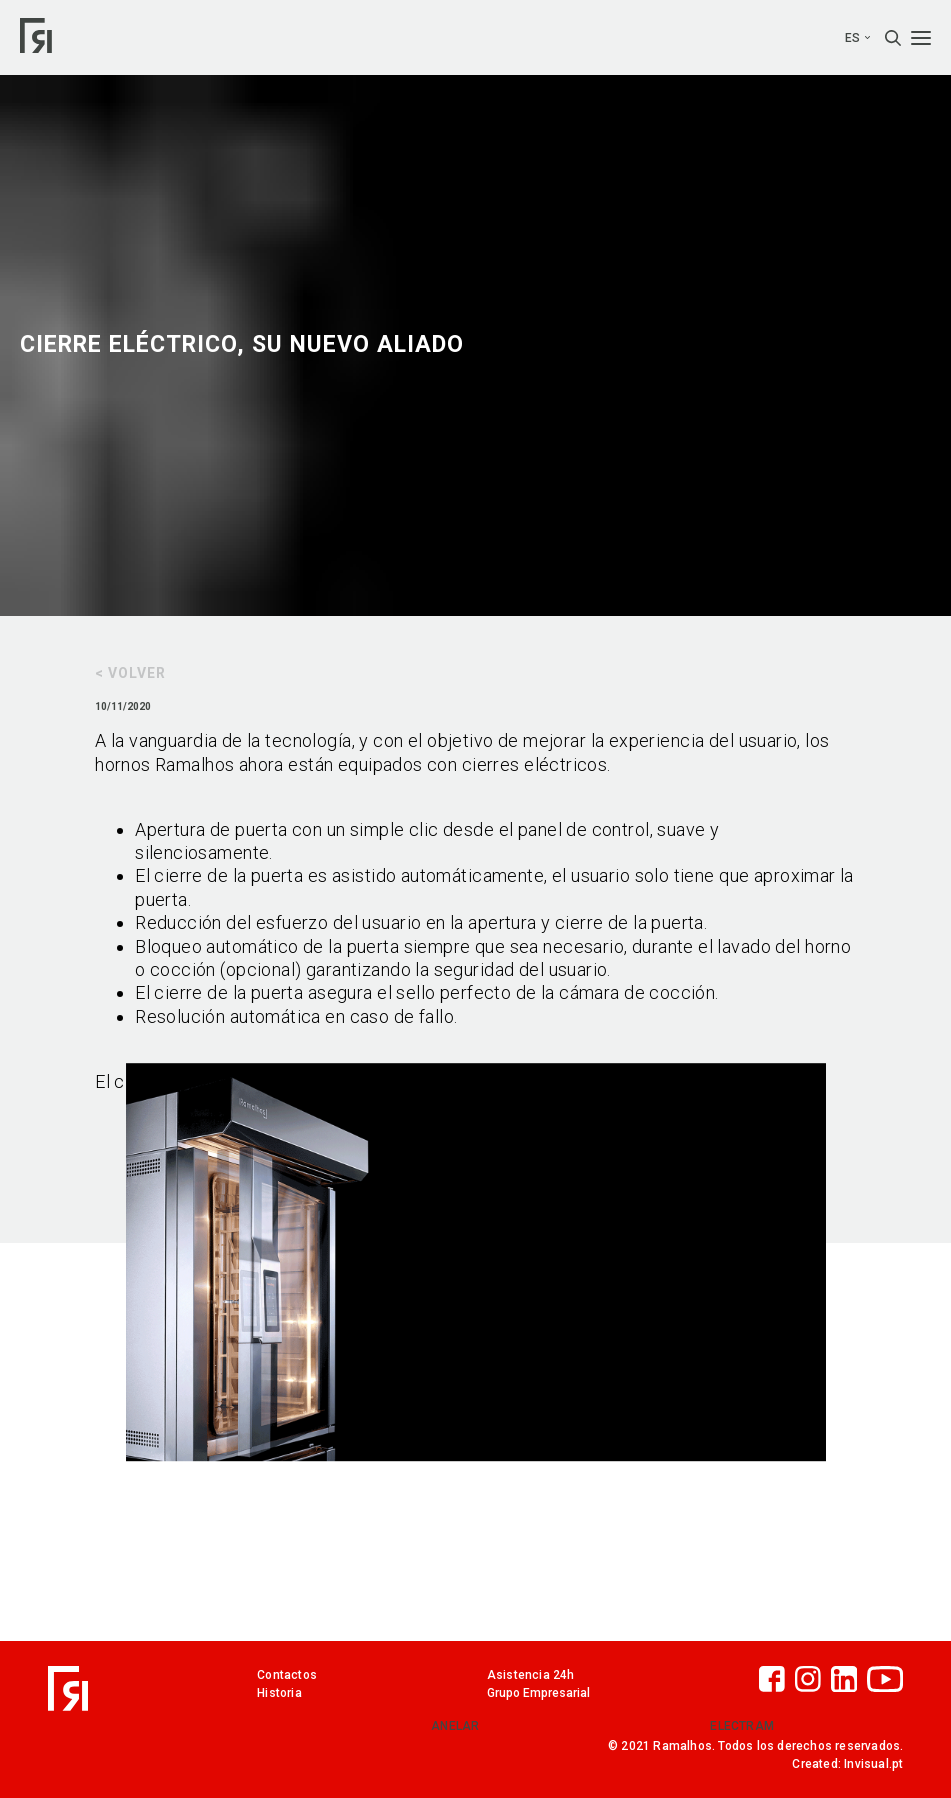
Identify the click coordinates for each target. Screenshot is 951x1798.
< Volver (130, 673)
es (857, 38)
